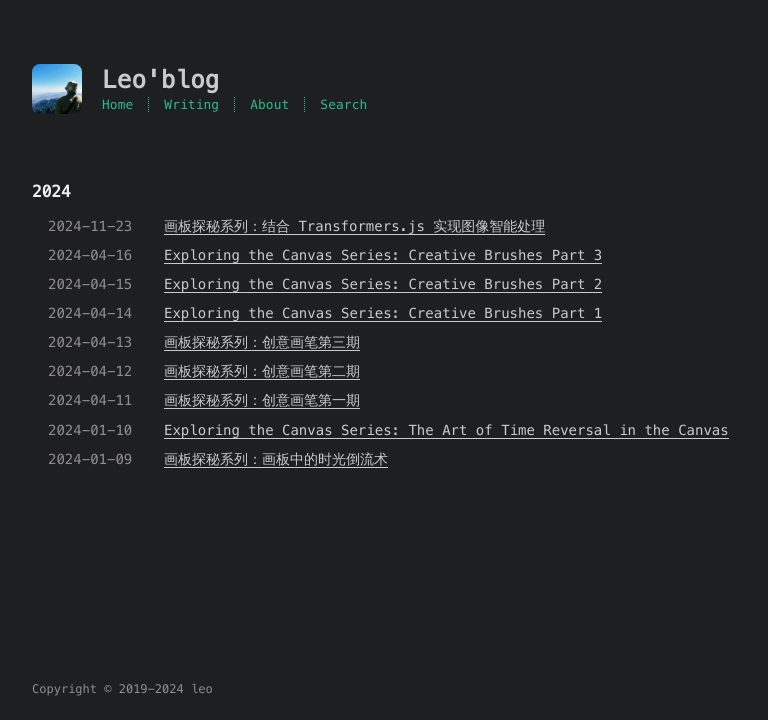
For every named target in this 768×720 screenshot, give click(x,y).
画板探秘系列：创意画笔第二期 (262, 371)
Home (117, 104)
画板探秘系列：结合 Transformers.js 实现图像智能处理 (354, 226)
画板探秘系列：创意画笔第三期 (262, 342)
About (269, 104)
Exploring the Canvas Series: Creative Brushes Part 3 (383, 255)
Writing (191, 104)
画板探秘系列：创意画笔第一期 (262, 400)
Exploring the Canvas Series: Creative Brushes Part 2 (383, 284)
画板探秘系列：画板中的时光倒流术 (276, 459)
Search (343, 104)
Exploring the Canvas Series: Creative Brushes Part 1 (383, 313)
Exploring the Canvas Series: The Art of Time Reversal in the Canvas (446, 430)
